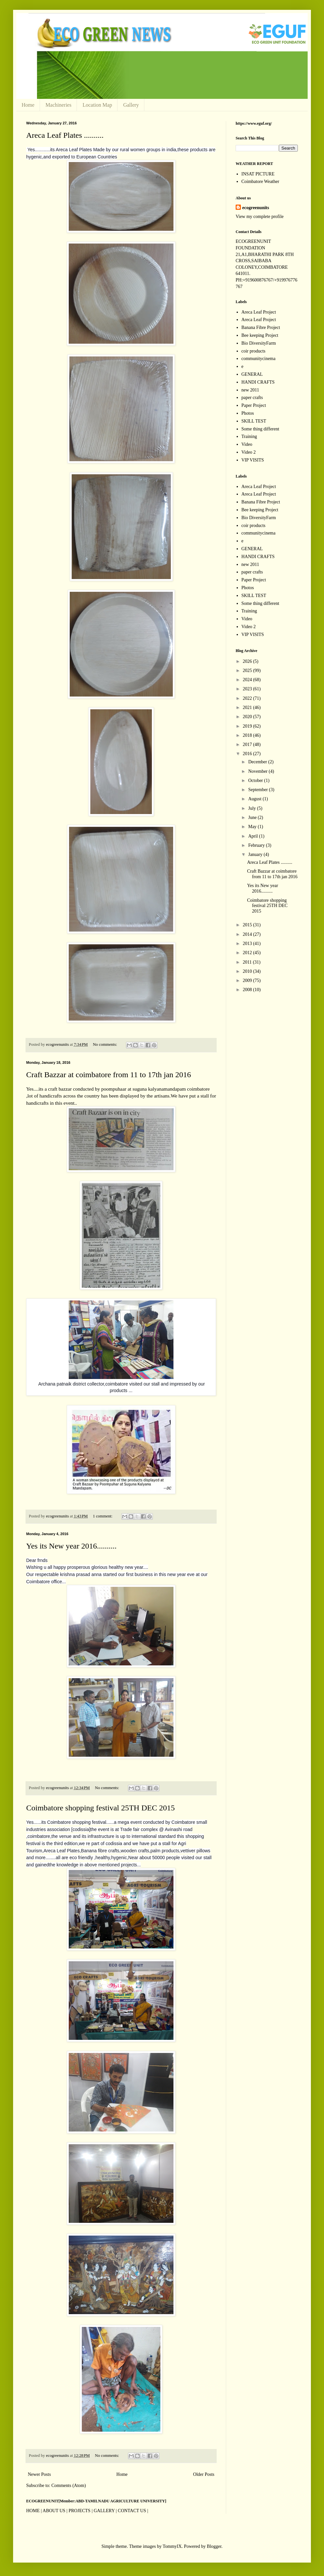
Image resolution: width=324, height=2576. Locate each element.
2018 (248, 735)
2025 (248, 670)
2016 (248, 753)
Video (247, 444)
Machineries (58, 105)
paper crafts (252, 397)
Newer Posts (39, 2474)
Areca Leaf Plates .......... (65, 135)
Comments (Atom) (68, 2485)
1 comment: (103, 1516)
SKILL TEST (254, 421)
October (256, 780)
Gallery (131, 105)
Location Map (97, 105)
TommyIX (172, 2546)
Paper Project (254, 405)
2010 (248, 971)
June (253, 817)
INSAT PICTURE (258, 174)
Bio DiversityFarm (259, 343)
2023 (248, 688)
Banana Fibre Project (261, 327)
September (258, 789)
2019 (248, 726)
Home (28, 105)
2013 (248, 943)
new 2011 (250, 390)
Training (249, 436)
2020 (248, 716)
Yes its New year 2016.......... (71, 1546)
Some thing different (260, 428)
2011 (248, 962)
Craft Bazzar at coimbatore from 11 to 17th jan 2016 (108, 1074)
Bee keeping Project (260, 335)
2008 (248, 989)
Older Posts (203, 2474)
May (253, 826)
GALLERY (104, 2510)
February (257, 845)
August (255, 798)
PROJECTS (79, 2510)
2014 (248, 934)
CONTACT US (132, 2510)
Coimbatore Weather (260, 181)
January (255, 854)
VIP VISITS (253, 460)
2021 (248, 707)
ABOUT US (54, 2510)
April (253, 836)
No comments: (105, 1044)
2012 (248, 952)
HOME (33, 2510)
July (252, 808)
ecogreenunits (255, 207)
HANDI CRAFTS (258, 382)
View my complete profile (260, 216)
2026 (248, 661)
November (258, 771)
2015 (248, 924)
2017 (248, 744)
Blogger (214, 2546)
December (258, 761)
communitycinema (259, 358)
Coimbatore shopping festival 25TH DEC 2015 (100, 1808)
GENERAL (252, 374)
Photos (248, 413)
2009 (248, 980)
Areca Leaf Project (259, 312)
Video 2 (249, 452)
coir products (253, 351)
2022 (248, 698)
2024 (248, 679)
